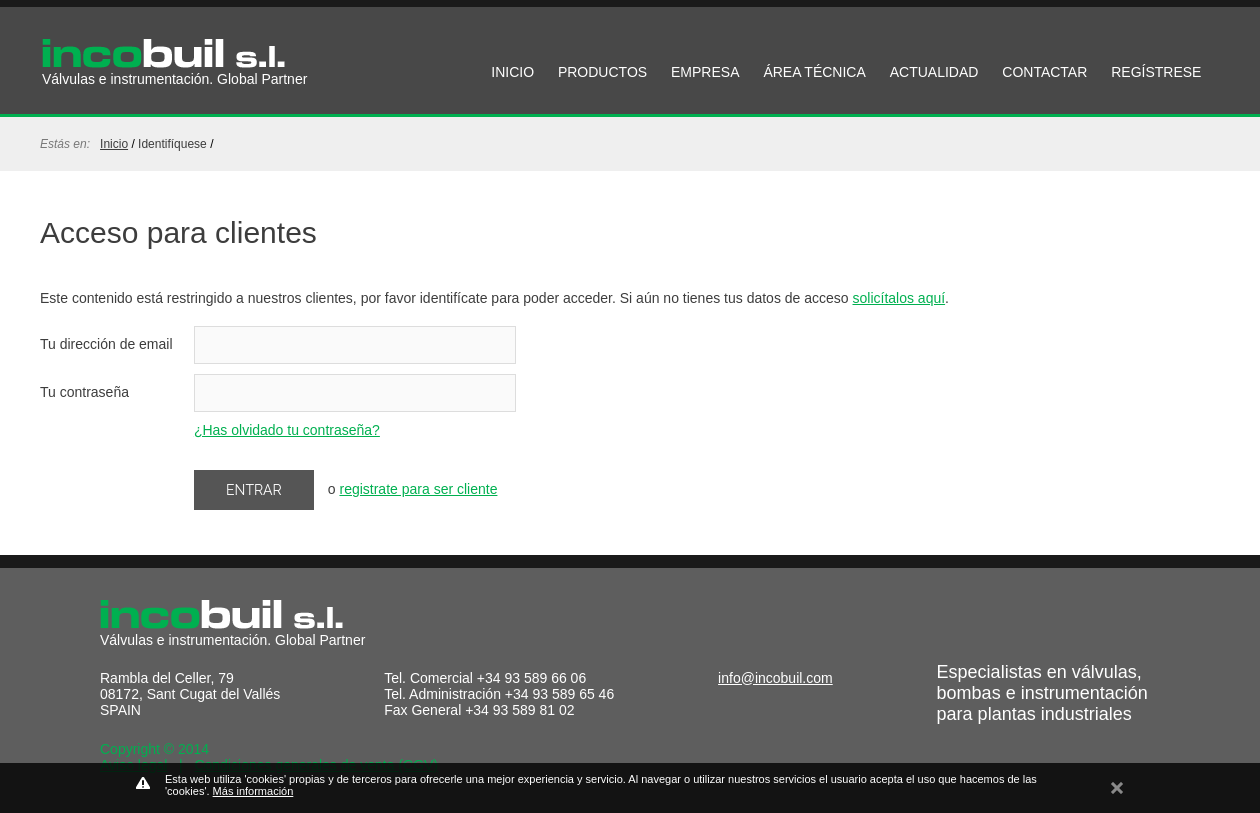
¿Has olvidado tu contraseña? (287, 430)
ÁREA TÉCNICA (814, 72)
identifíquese (172, 144)
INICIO (512, 72)
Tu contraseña (84, 392)
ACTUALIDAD (934, 72)
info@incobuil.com (775, 678)
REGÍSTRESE (1156, 72)
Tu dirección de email (106, 344)
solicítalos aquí (899, 298)
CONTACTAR (1044, 72)
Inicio (114, 144)
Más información (253, 791)
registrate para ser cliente (418, 489)
